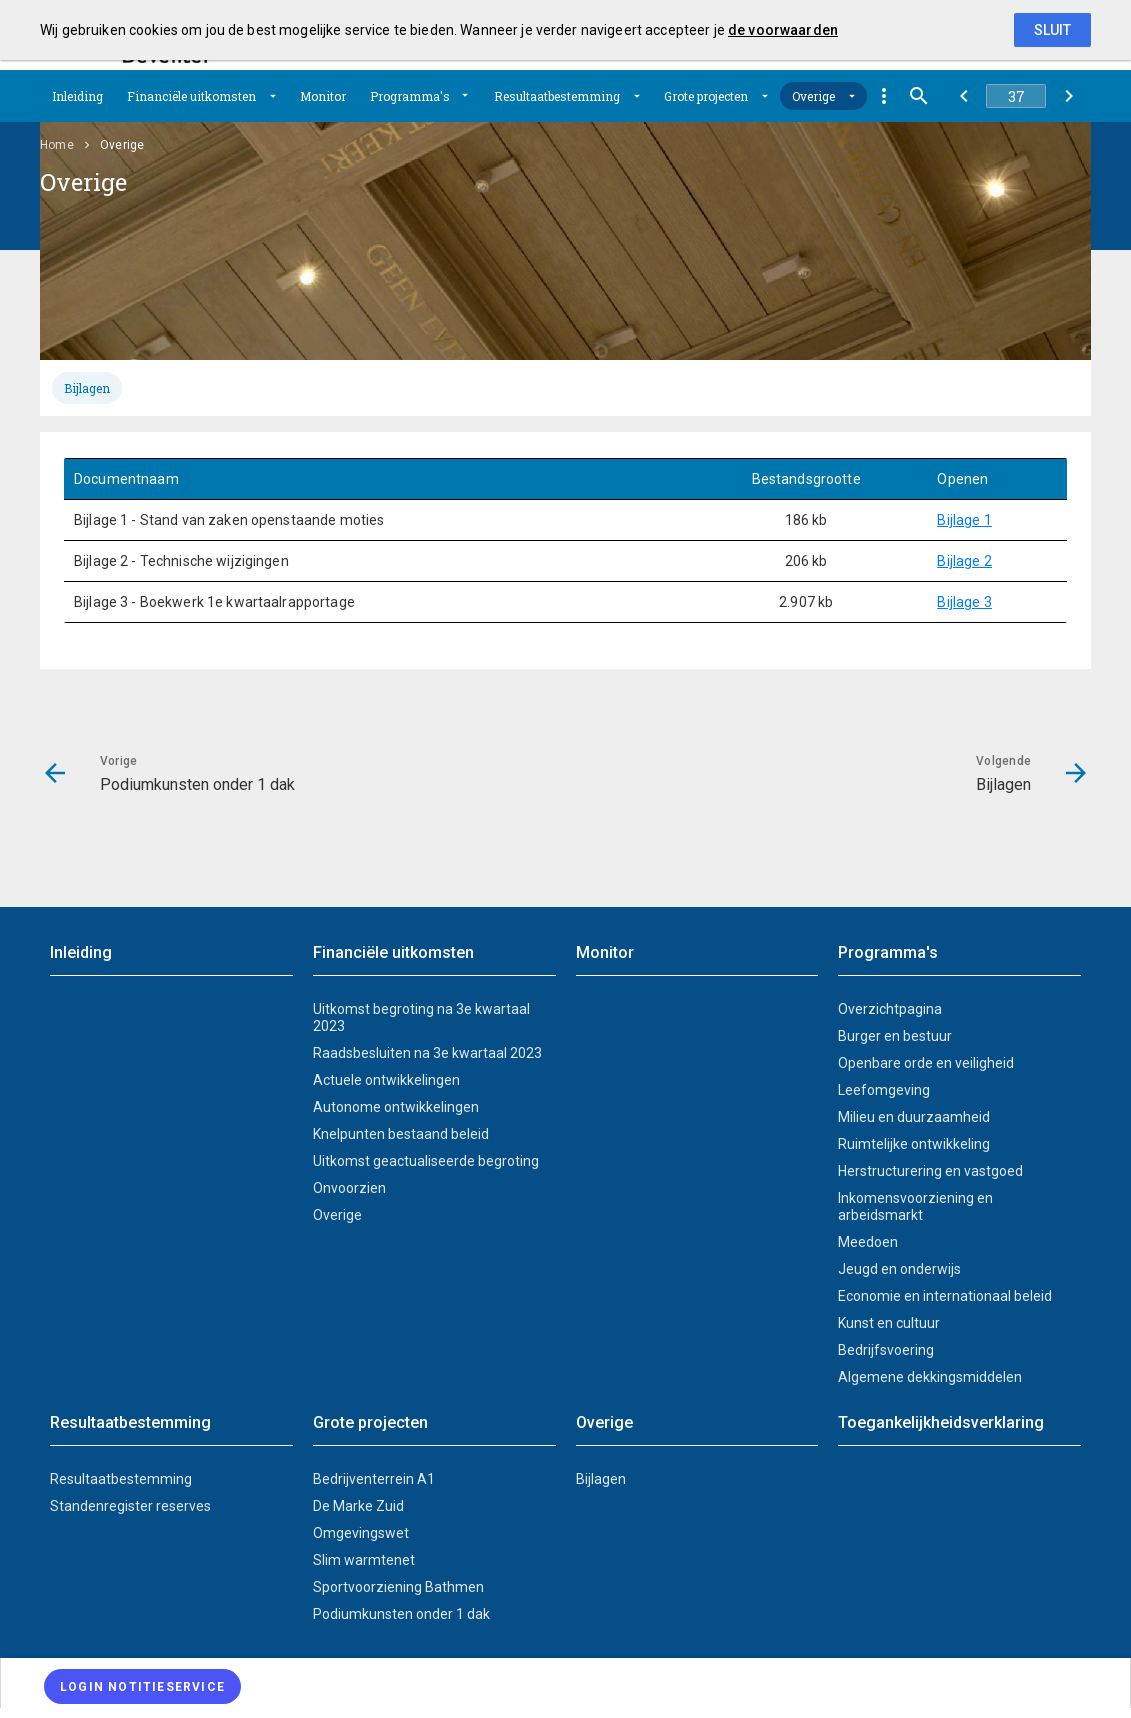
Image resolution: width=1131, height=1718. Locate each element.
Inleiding (77, 96)
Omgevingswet (361, 1533)
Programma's (410, 96)
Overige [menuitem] (122, 145)
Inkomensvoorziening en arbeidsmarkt (915, 1206)
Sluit (1052, 30)
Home (57, 145)
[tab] (87, 388)
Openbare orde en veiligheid (926, 1063)
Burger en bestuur (895, 1036)
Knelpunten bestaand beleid (401, 1134)
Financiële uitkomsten (191, 96)
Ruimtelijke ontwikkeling (914, 1144)
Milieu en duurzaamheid (914, 1117)
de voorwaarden (783, 30)
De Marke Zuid (358, 1506)
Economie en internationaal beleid (945, 1296)
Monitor (323, 96)
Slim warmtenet (364, 1560)
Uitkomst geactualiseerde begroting (426, 1161)
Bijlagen (87, 388)
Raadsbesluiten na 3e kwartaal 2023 (427, 1053)
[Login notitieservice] (142, 1686)
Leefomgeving (884, 1090)
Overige (813, 96)
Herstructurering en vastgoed (930, 1171)
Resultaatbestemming (557, 96)
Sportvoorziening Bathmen (398, 1587)
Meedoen (868, 1242)
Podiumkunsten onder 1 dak (401, 1614)
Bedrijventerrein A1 (374, 1479)
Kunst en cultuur (889, 1323)
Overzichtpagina (890, 1009)
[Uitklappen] (273, 96)
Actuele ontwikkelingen (386, 1080)
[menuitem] (77, 96)
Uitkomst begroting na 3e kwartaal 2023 (421, 1017)
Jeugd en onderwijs (899, 1269)
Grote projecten (706, 96)
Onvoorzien (349, 1188)
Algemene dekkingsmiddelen (930, 1377)
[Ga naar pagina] (1016, 96)
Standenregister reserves (130, 1506)
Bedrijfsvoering (886, 1350)
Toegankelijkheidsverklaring (941, 1422)
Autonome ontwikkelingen (396, 1107)
